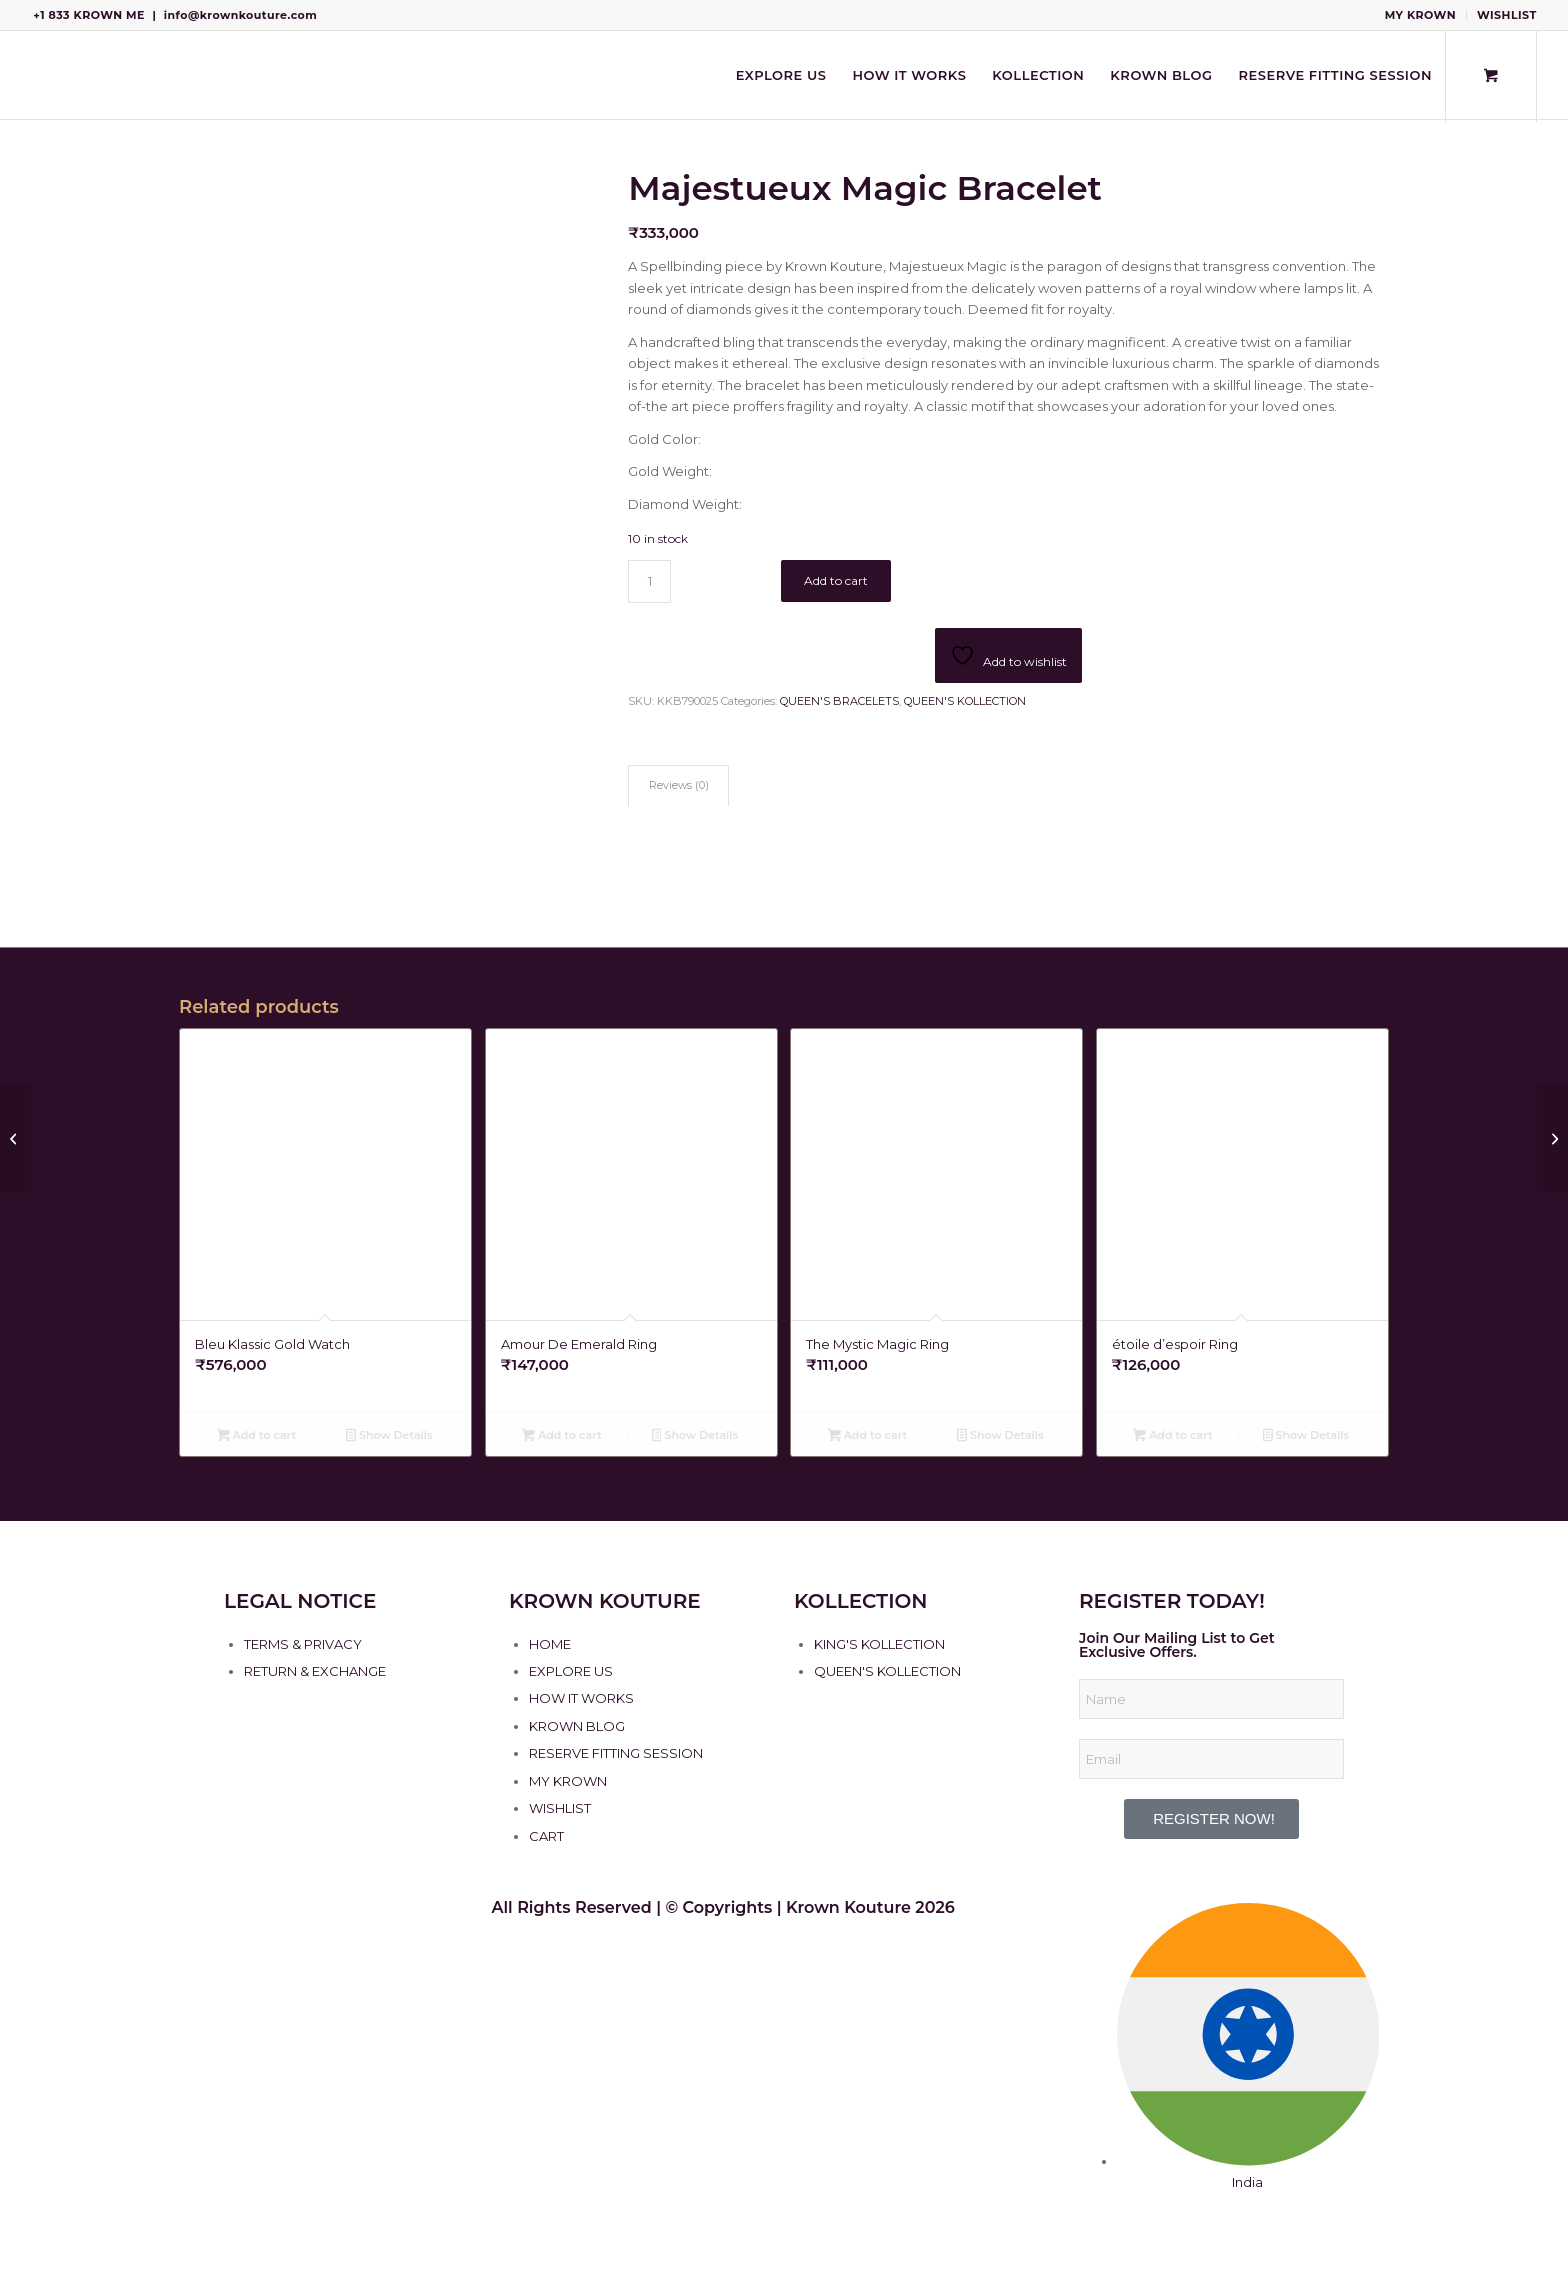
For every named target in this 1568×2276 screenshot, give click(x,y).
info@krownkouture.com (240, 15)
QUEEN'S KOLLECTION (965, 701)
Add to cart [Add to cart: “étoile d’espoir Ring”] (1172, 1437)
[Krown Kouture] (31, 75)
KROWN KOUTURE (605, 1601)
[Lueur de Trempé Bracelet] (15, 1138)
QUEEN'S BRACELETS (839, 701)
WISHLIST (1507, 15)
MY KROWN (1420, 15)
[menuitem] (1421, 15)
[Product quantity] (649, 581)
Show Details (389, 1437)
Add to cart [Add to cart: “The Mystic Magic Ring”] (867, 1437)
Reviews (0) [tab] (679, 785)
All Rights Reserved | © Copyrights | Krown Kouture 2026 (723, 1907)
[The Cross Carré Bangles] (1552, 1138)
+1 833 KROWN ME (89, 15)
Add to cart (836, 580)
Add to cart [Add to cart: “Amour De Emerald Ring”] (561, 1437)
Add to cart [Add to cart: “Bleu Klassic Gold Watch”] (256, 1437)
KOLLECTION (861, 1601)
